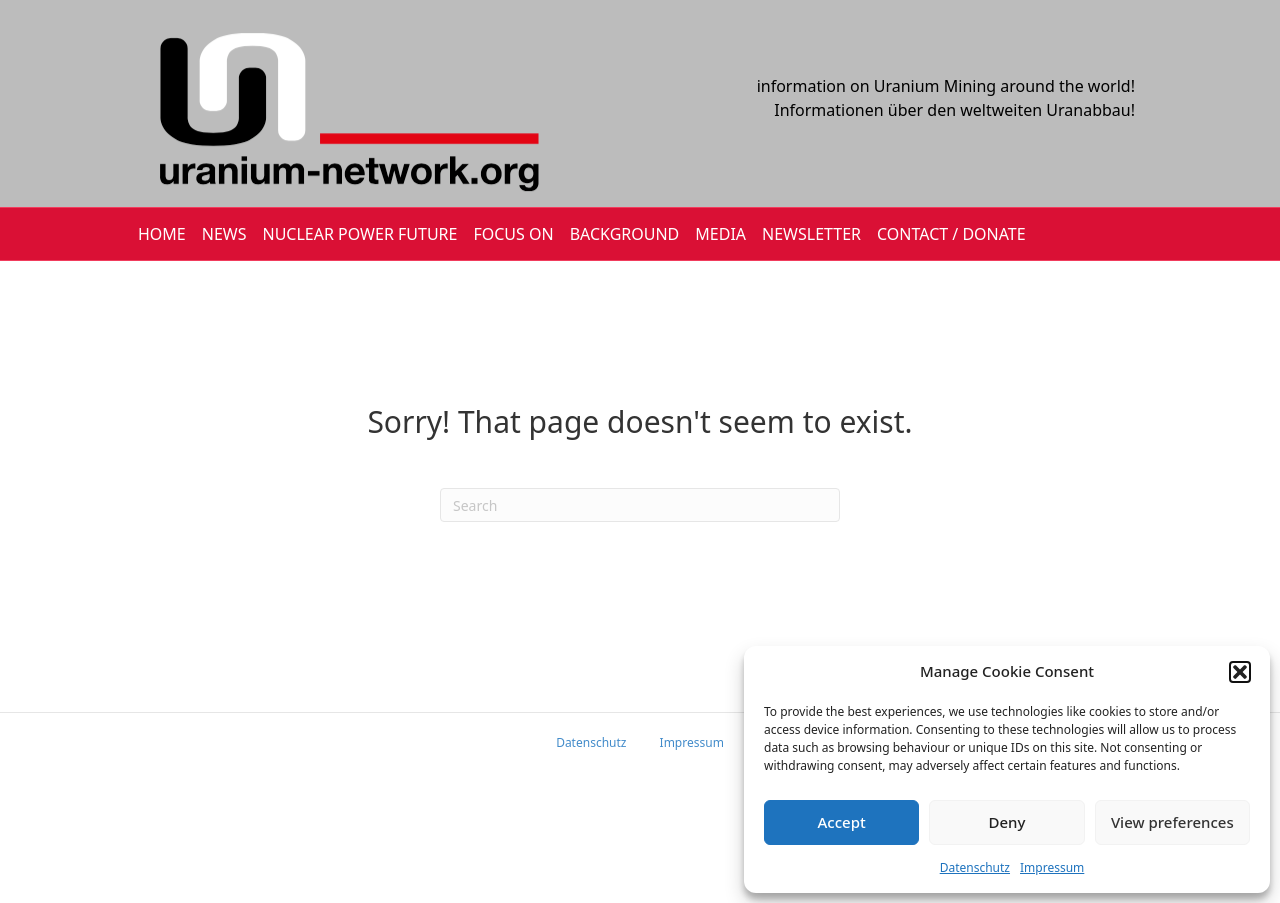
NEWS (224, 234)
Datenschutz (975, 867)
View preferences (1172, 822)
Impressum (1052, 867)
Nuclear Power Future (360, 234)
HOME (162, 234)
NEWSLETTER (811, 234)
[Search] (640, 505)
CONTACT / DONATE (951, 234)
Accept (842, 822)
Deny (1007, 822)
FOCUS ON (513, 234)
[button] (1240, 672)
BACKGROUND (625, 234)
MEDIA (720, 234)
